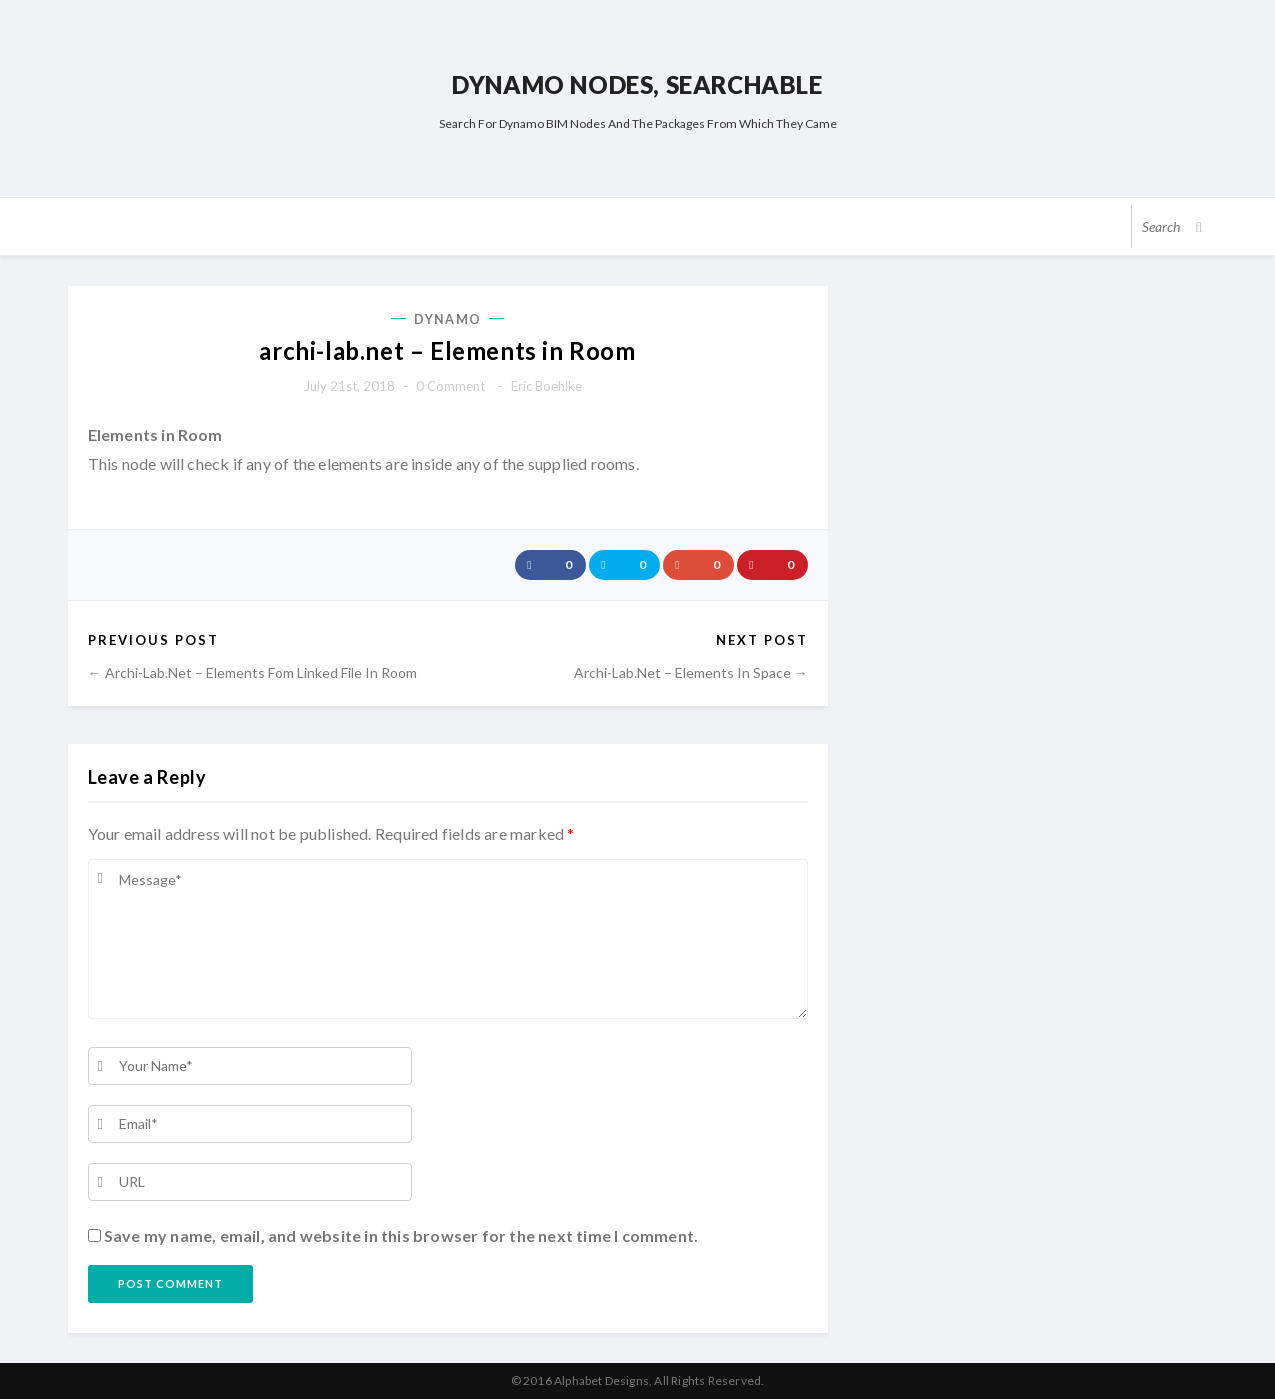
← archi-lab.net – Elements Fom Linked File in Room (252, 672)
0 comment (450, 386)
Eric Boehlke (546, 386)
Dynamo (447, 319)
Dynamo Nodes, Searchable (637, 84)
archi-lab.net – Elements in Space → (691, 672)
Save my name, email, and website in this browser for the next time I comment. (401, 1235)
